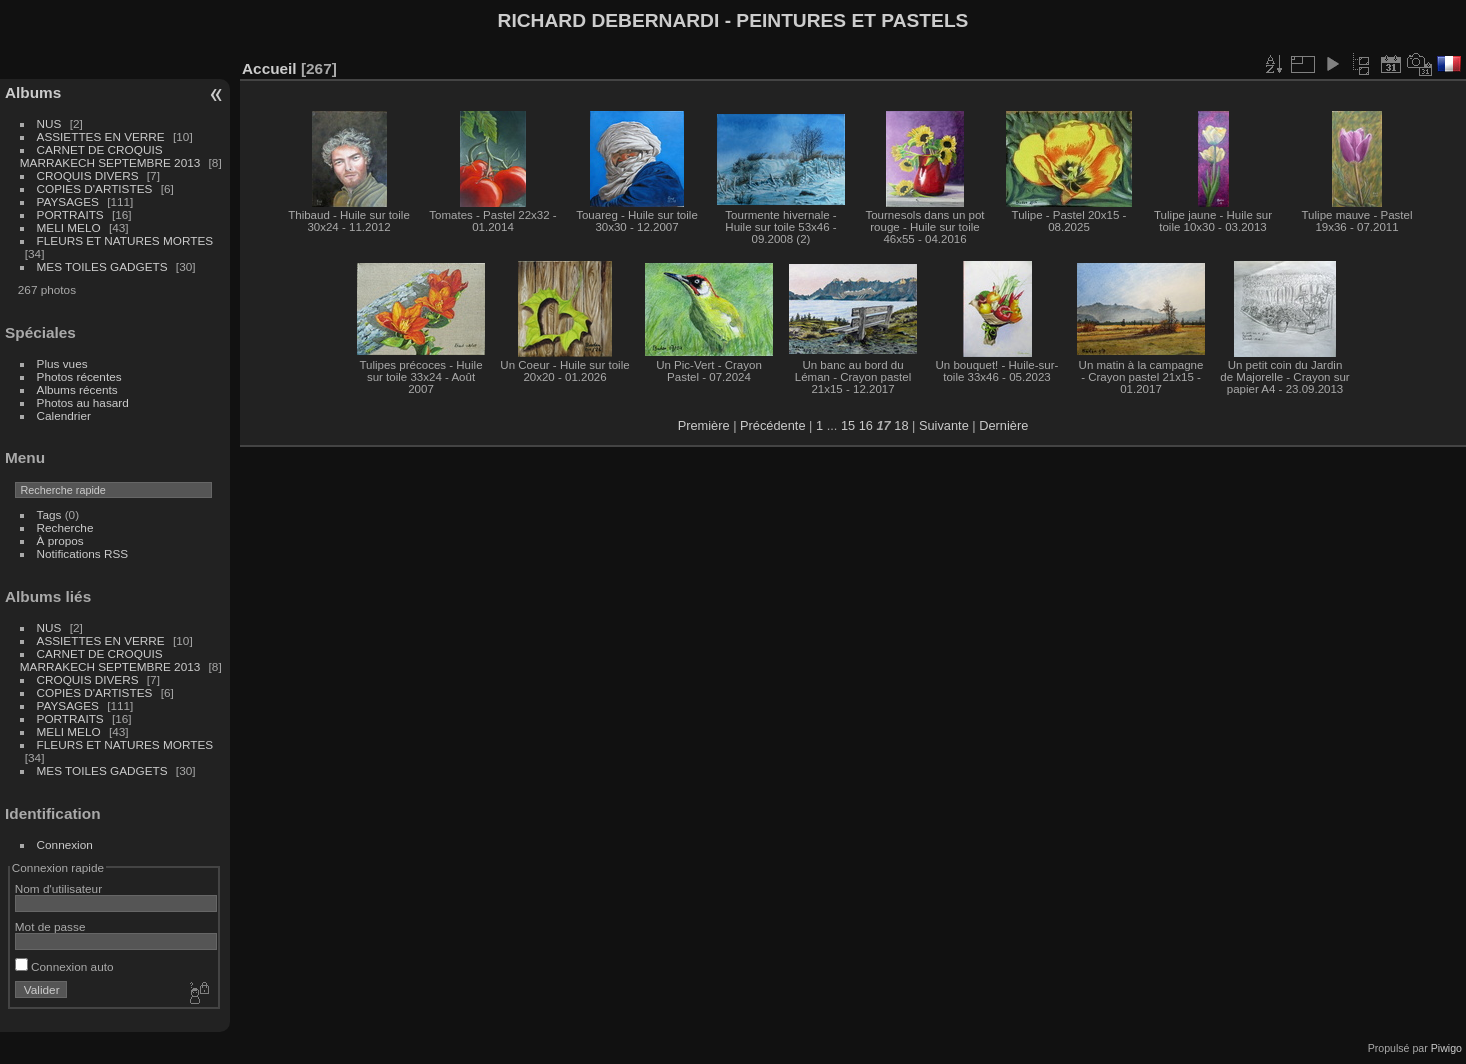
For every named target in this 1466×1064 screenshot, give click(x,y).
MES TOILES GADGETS (102, 266)
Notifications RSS (83, 553)
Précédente (772, 425)
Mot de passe (50, 926)
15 (848, 425)
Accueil (269, 68)
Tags (49, 514)
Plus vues (62, 363)
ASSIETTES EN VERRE (101, 136)
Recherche (65, 527)
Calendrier (64, 415)
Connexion (65, 844)
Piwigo (1446, 1048)
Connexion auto (64, 966)
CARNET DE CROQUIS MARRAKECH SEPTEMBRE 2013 (110, 156)
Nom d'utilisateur (58, 888)
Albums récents (77, 389)
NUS (49, 123)
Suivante (944, 425)
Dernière (1003, 425)
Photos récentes (79, 376)
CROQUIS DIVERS (88, 175)
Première (704, 425)
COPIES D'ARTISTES (95, 188)
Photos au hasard (83, 402)
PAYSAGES (68, 201)
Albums (33, 92)
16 (866, 425)
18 (901, 425)
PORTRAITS (70, 214)
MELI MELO (69, 227)
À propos (60, 540)
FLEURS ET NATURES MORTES (125, 240)
